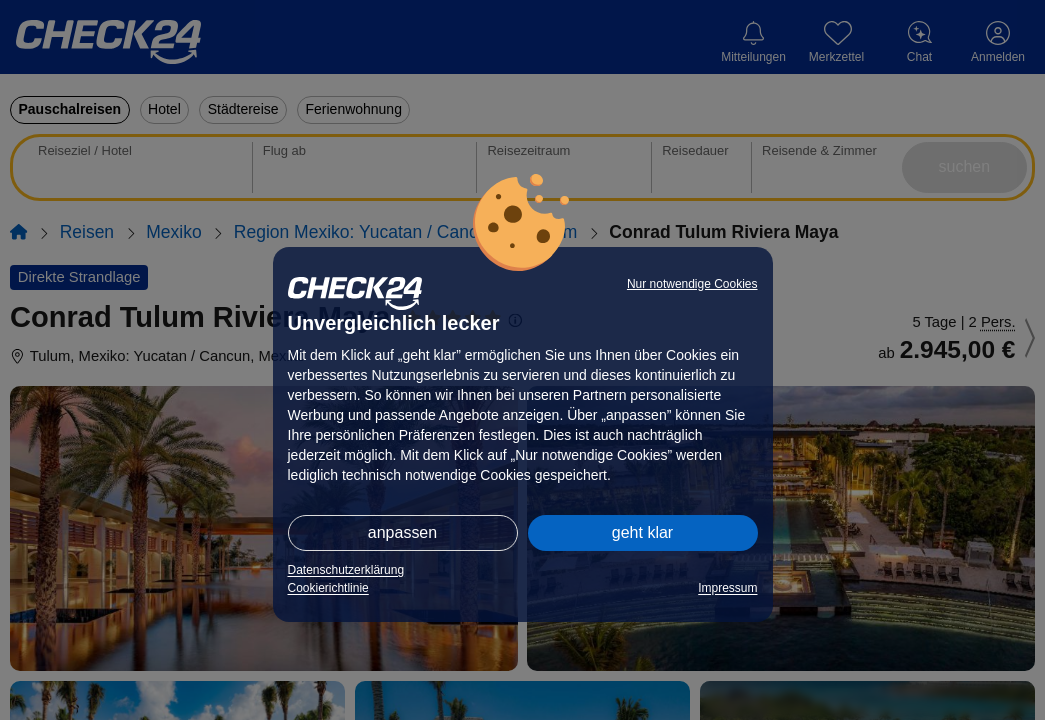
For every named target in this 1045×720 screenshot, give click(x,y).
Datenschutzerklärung (346, 570)
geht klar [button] (642, 532)
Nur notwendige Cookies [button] (692, 284)
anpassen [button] (402, 532)
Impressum (727, 588)
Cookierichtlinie (328, 588)
